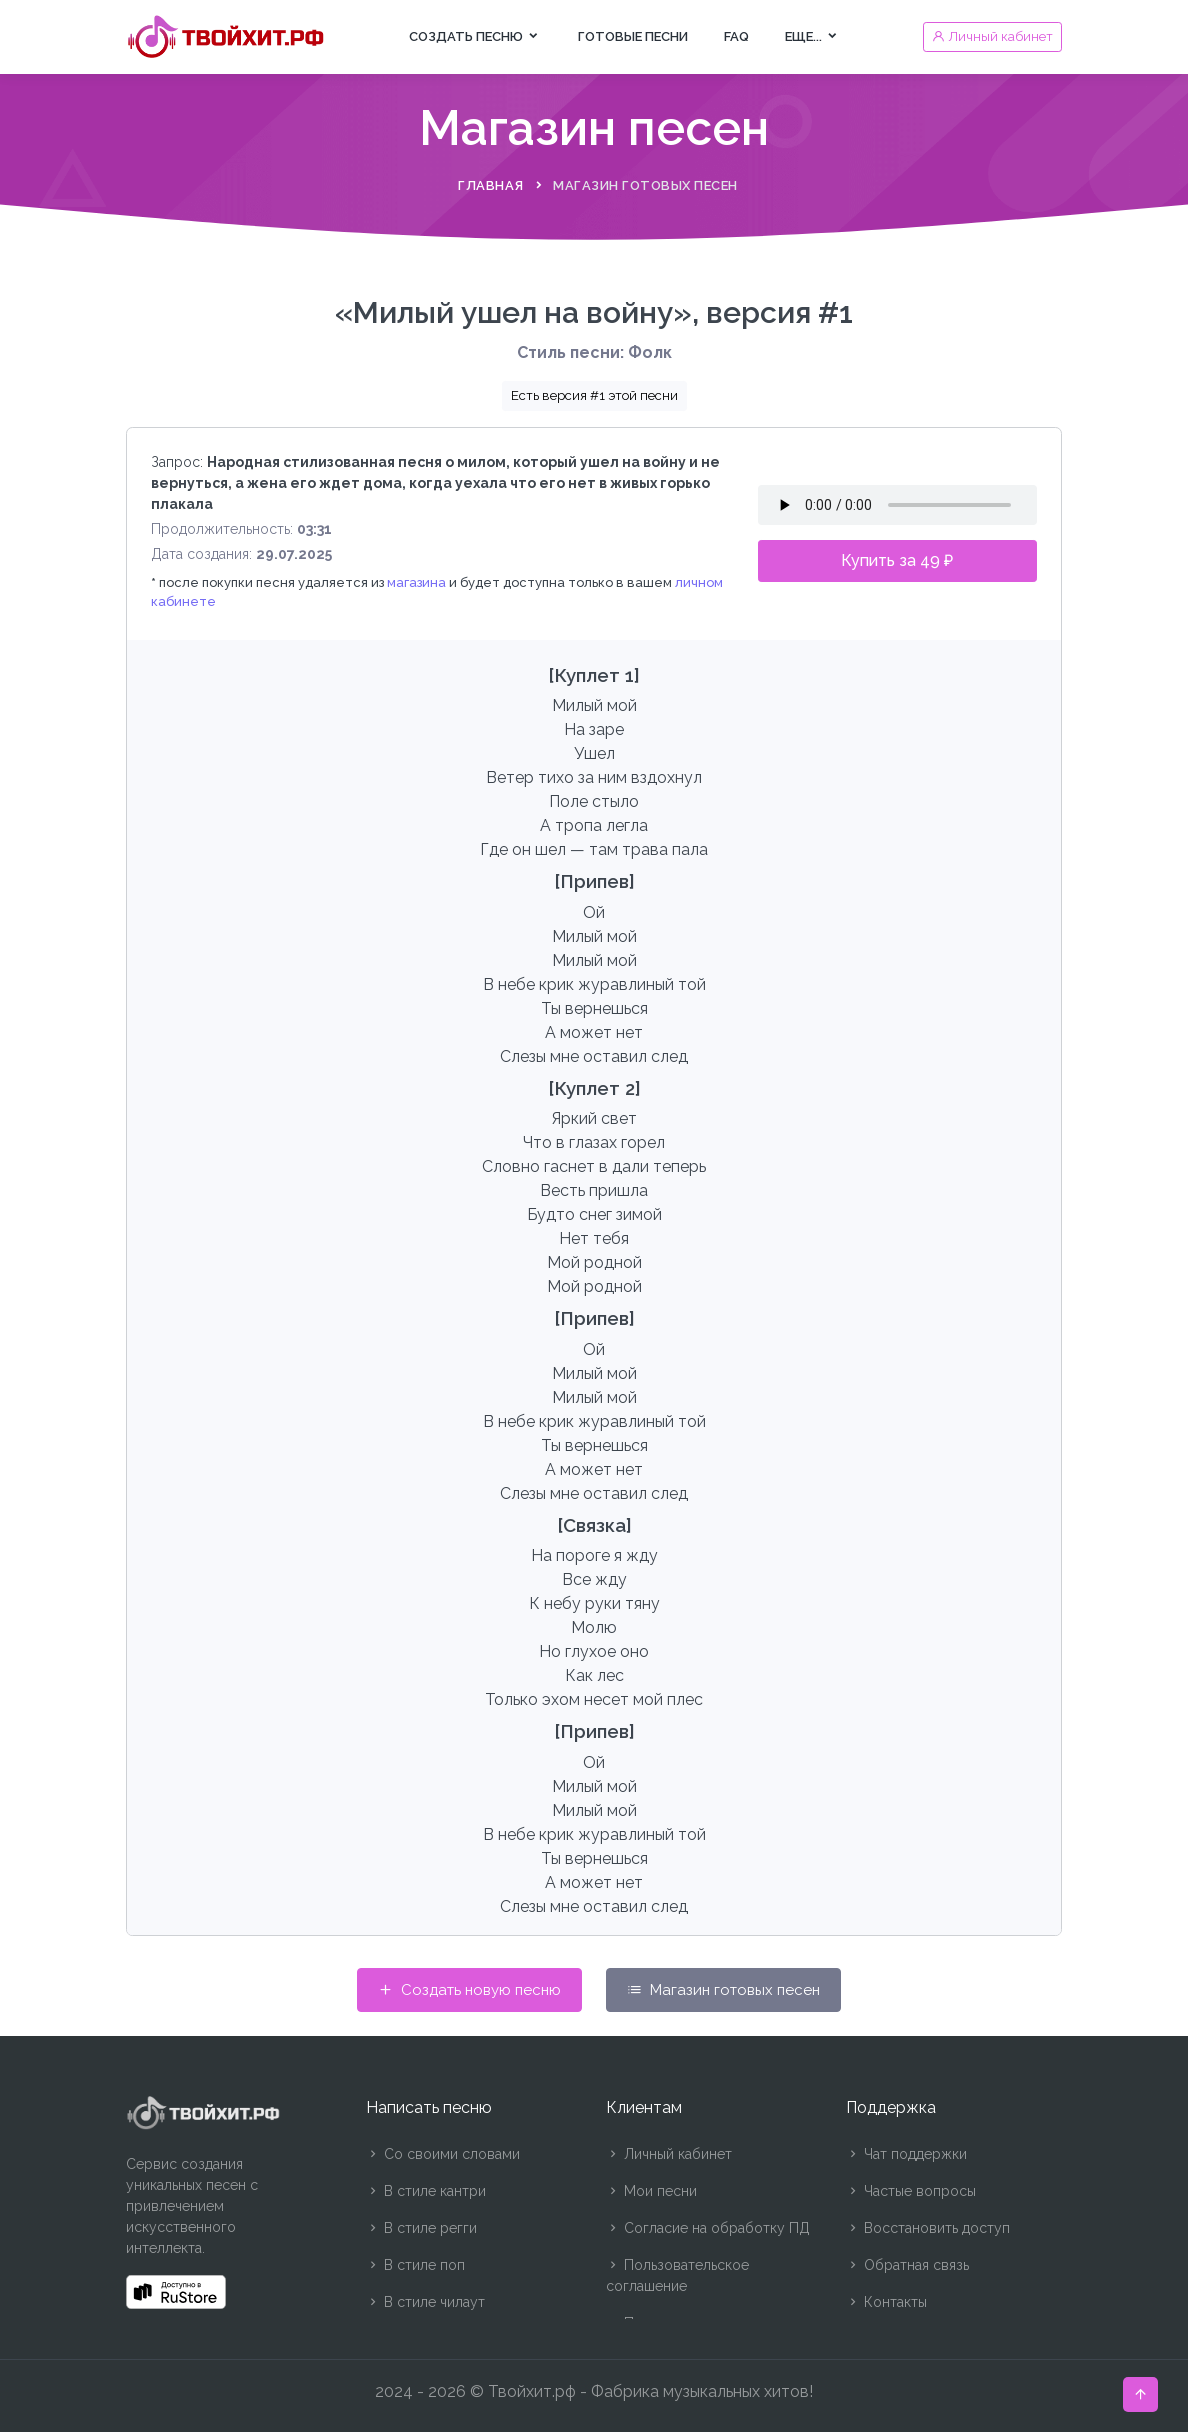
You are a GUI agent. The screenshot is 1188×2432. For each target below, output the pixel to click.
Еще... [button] (813, 36)
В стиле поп (415, 2265)
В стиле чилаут (425, 2302)
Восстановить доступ (928, 2228)
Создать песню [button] (475, 36)
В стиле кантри (426, 2191)
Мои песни (651, 2191)
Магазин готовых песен (723, 1990)
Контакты (886, 2302)
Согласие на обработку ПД (708, 2228)
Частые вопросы (911, 2191)
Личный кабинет (669, 2154)
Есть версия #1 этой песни (594, 395)
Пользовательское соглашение (677, 2275)
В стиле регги (421, 2228)
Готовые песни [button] (633, 36)
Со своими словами (443, 2154)
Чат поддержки (906, 2154)
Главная (491, 185)
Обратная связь (907, 2265)
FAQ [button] (736, 36)
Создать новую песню (469, 1990)
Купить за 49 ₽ (897, 560)
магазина (416, 582)
